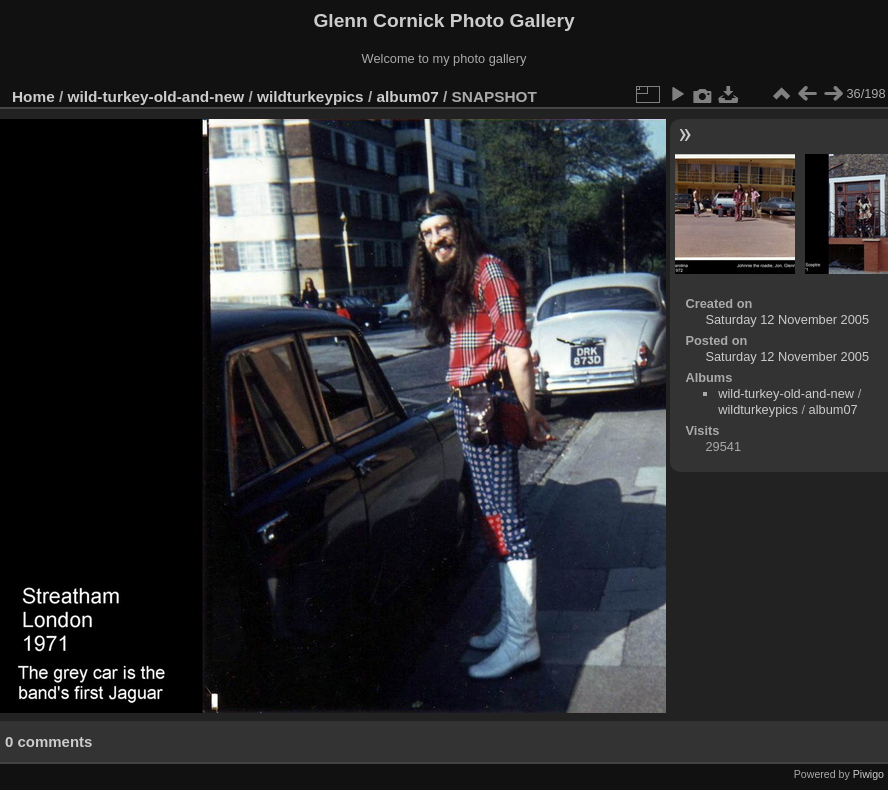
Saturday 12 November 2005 (787, 319)
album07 (407, 96)
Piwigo (868, 774)
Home (33, 96)
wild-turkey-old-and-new (156, 96)
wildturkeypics (310, 96)
